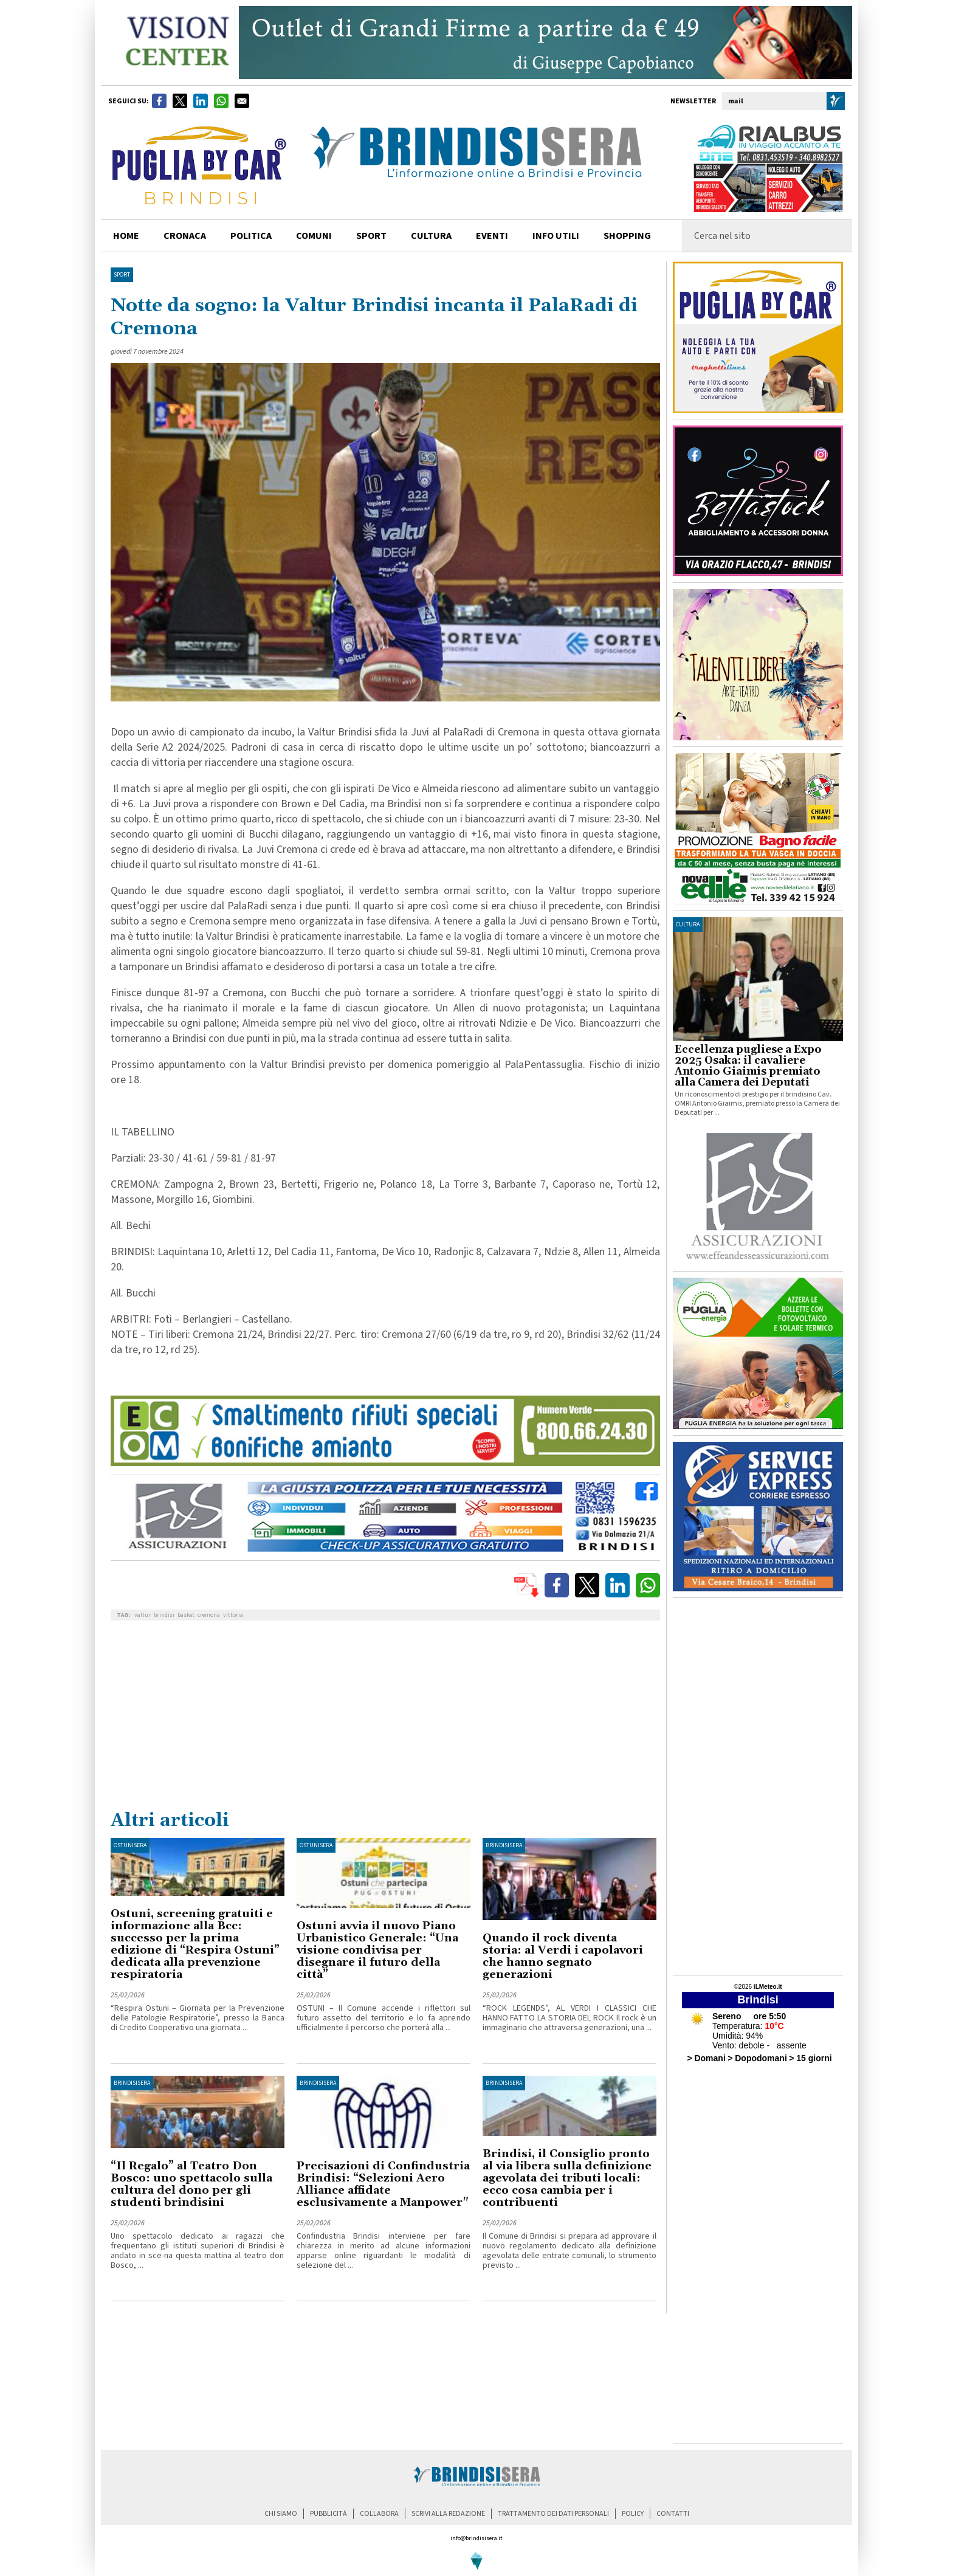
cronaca (184, 236)
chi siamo (280, 2514)
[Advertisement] (385, 1718)
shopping (627, 236)
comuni (314, 236)
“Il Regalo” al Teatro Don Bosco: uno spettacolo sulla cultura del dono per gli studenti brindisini (191, 2184)
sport (371, 236)
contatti (672, 2514)
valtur (142, 1615)
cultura (431, 236)
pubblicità (328, 2514)
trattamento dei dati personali (553, 2514)
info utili (555, 236)
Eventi (492, 236)
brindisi (164, 1615)
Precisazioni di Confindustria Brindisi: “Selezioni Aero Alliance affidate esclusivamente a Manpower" (383, 2184)
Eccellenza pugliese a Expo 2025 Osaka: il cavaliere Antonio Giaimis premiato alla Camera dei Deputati (748, 1066)
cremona (209, 1615)
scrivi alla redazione (448, 2514)
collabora (379, 2514)
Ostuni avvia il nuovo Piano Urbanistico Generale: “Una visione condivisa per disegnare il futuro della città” (377, 1950)
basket (185, 1615)
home (126, 236)
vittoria (233, 1615)
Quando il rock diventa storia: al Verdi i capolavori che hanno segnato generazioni (563, 1956)
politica (251, 236)
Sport (122, 274)
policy (633, 2514)
